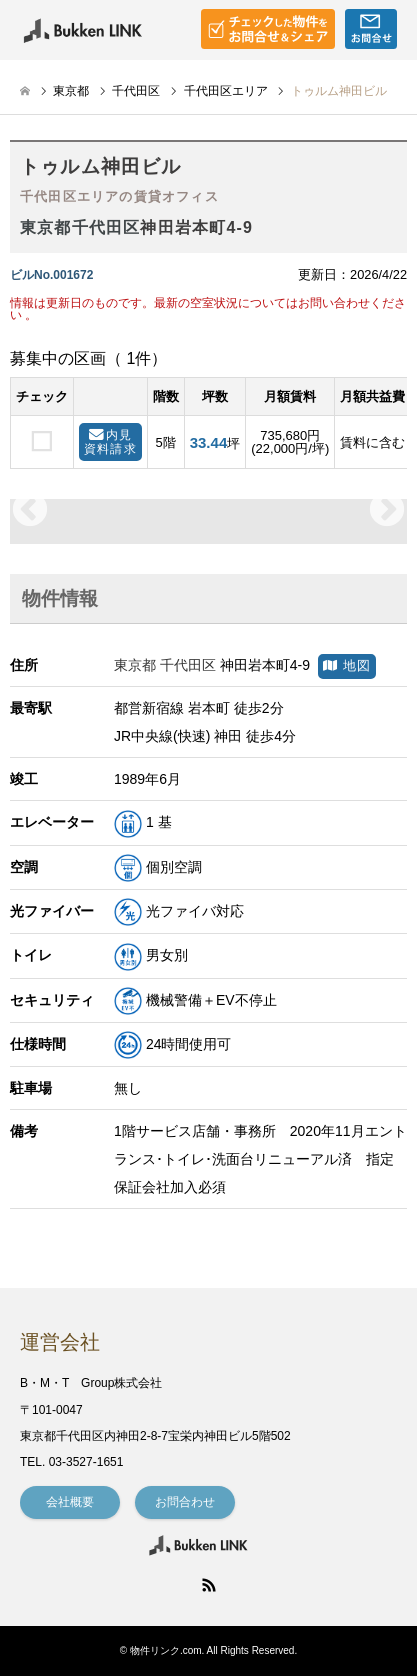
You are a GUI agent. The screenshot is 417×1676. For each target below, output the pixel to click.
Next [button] (387, 511)
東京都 (71, 91)
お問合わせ (185, 1502)
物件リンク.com (166, 1650)
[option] (208, 511)
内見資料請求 (110, 441)
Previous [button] (30, 511)
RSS (209, 1585)
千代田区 (136, 91)
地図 (347, 666)
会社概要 (70, 1502)
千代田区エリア (226, 91)
